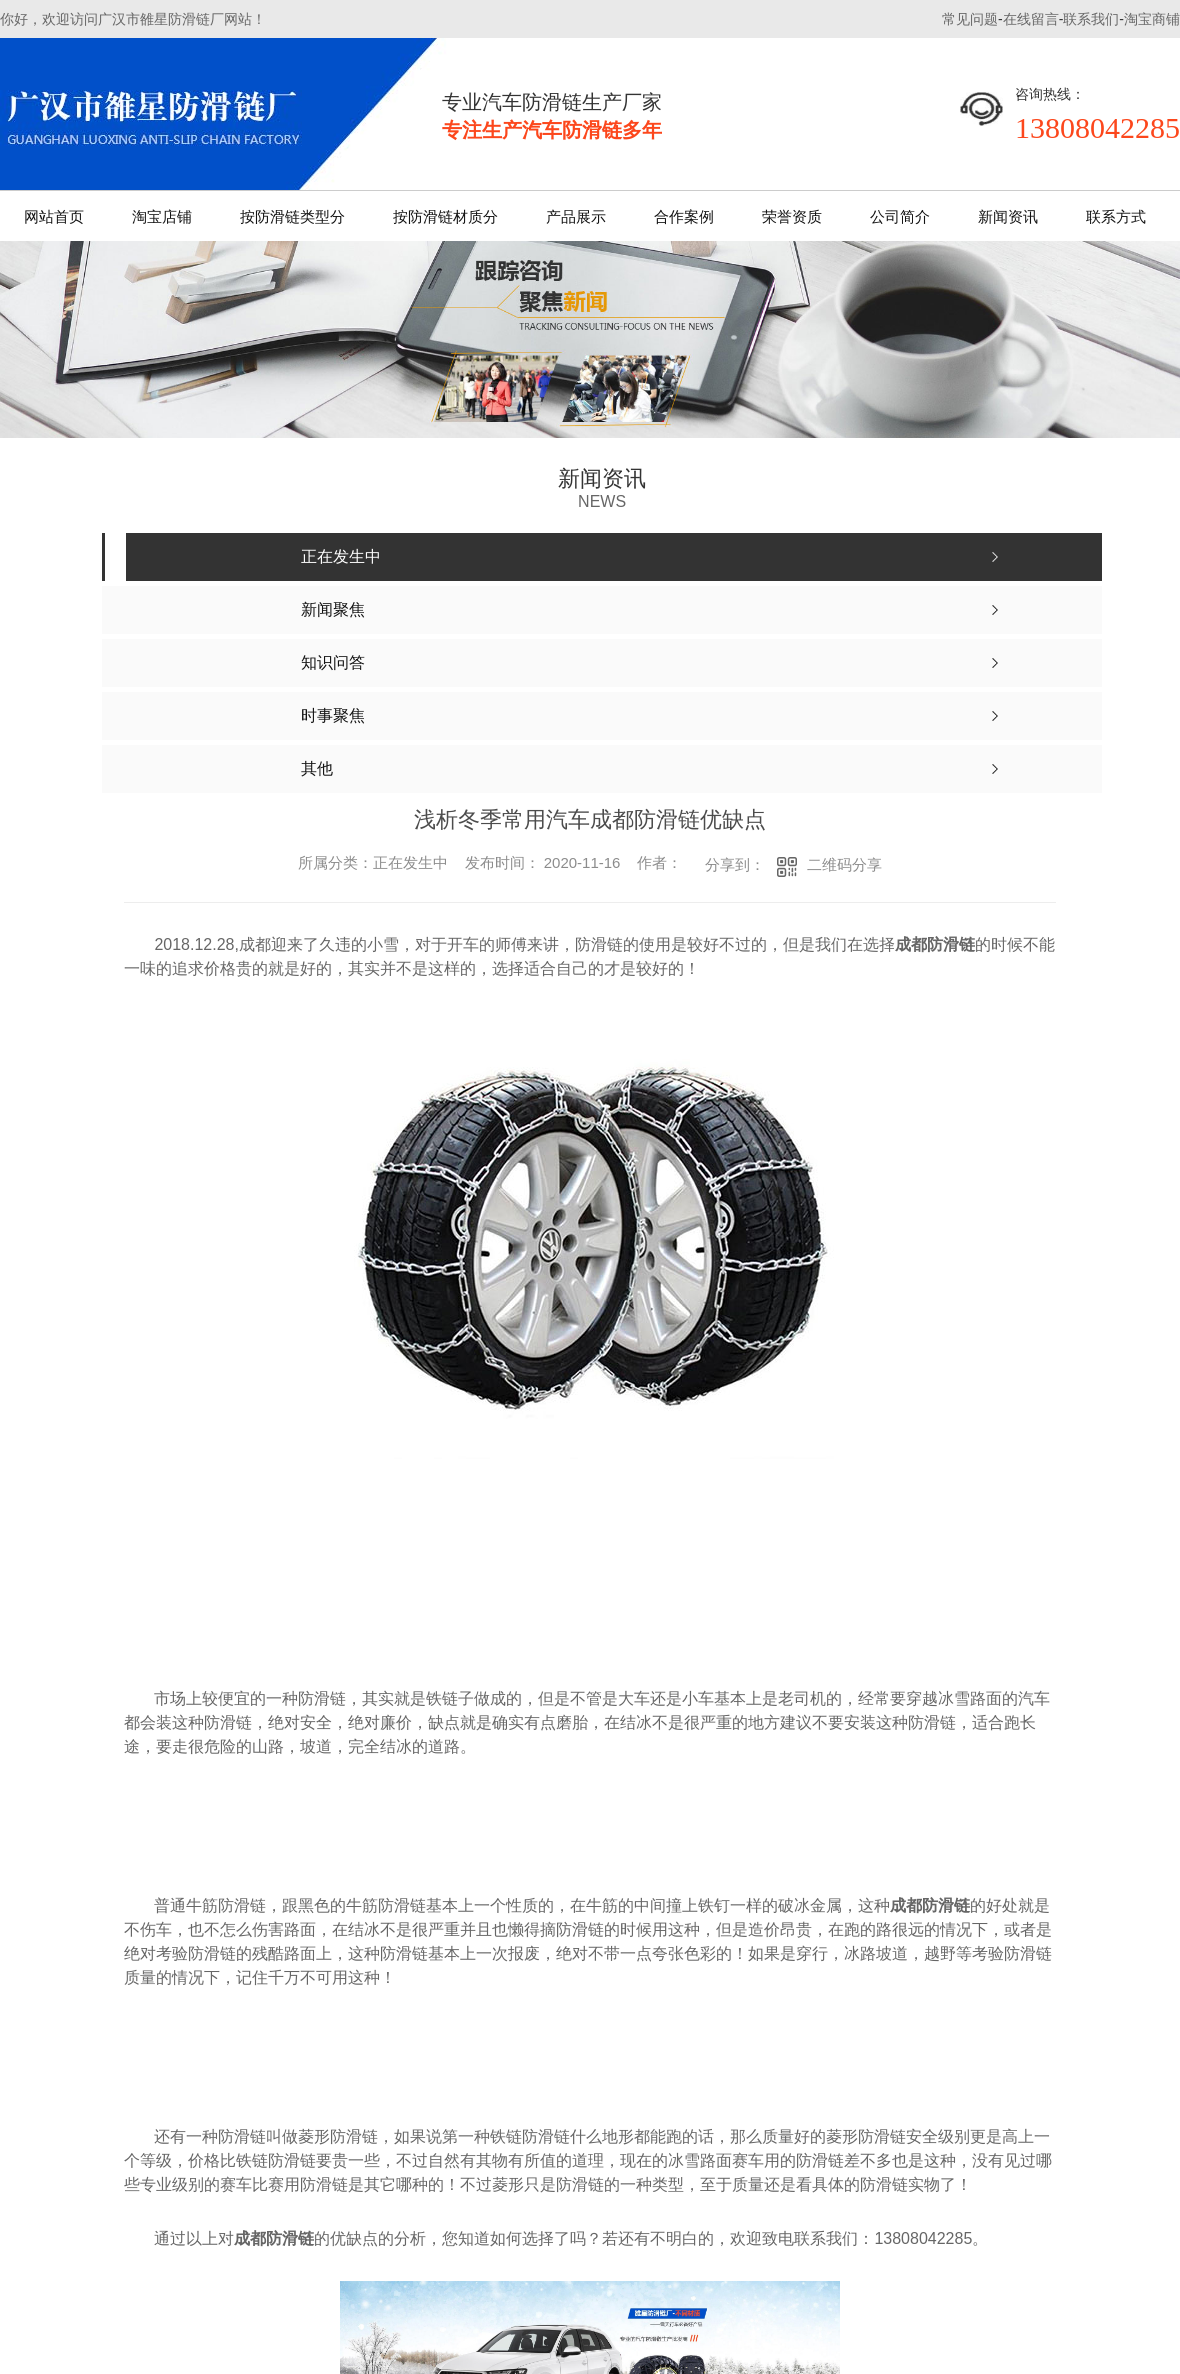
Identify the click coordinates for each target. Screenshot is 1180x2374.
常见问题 (970, 19)
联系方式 (1116, 216)
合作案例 (684, 216)
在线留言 (1031, 19)
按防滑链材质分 (445, 216)
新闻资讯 (1008, 216)
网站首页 (54, 216)
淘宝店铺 (162, 216)
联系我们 (1091, 19)
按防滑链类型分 (292, 216)
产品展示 (576, 216)
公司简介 (900, 216)
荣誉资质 (792, 216)
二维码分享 (844, 864)
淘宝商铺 (1152, 19)
